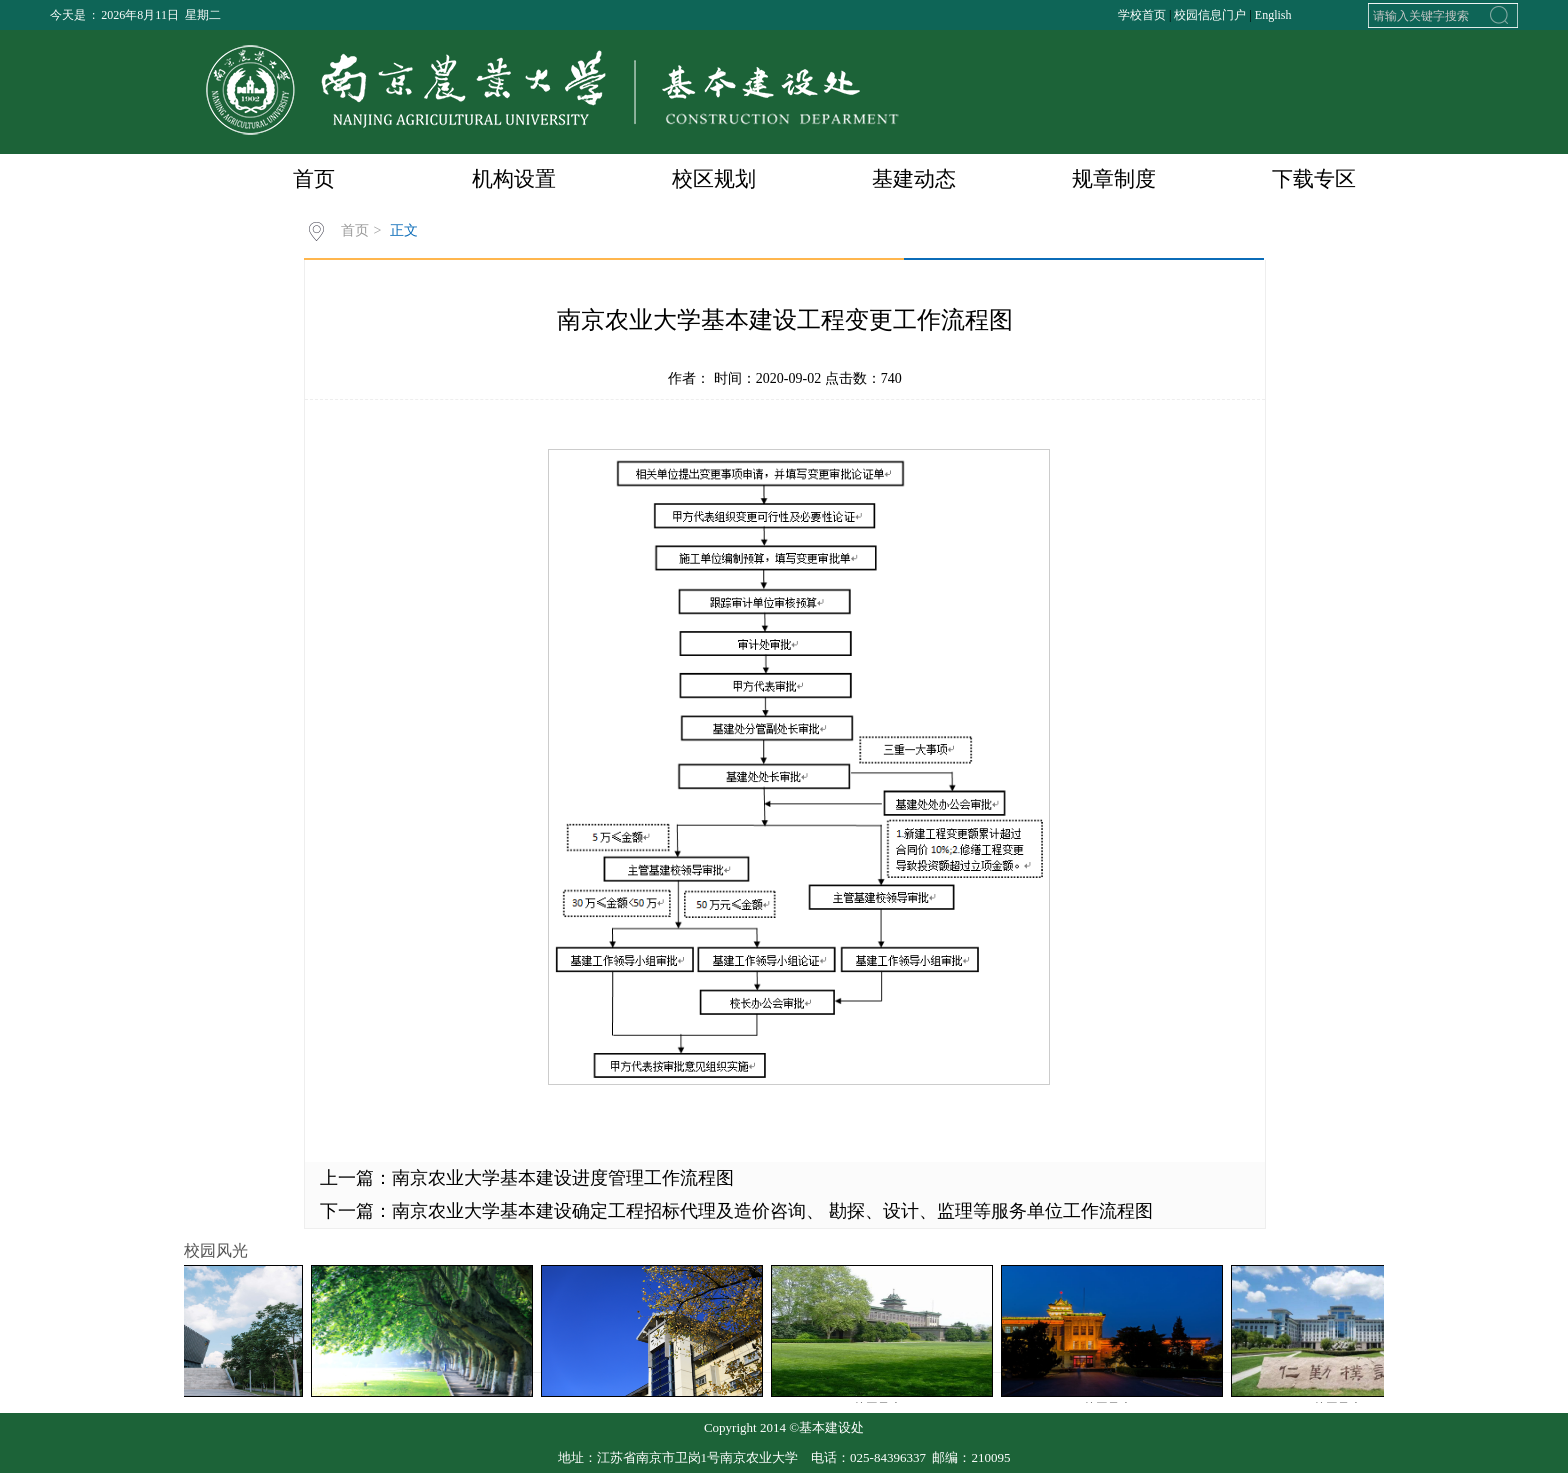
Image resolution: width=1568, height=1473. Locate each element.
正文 (404, 230)
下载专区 (1314, 179)
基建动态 (914, 179)
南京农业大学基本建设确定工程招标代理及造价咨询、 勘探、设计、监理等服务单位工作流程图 (772, 1211)
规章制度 (1114, 179)
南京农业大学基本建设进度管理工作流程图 (563, 1178)
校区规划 (714, 179)
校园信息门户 (1210, 15)
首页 (314, 179)
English (1273, 15)
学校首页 (1142, 15)
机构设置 (514, 179)
